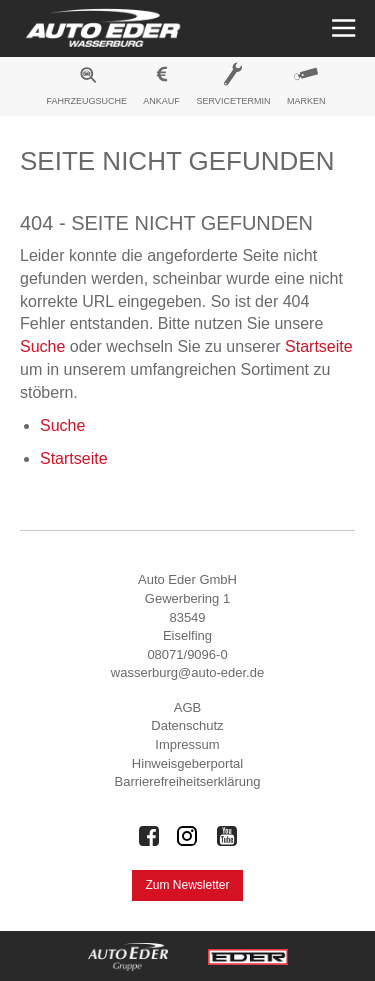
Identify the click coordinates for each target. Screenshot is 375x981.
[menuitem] (87, 89)
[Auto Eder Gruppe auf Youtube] (227, 836)
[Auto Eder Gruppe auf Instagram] (188, 836)
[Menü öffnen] (341, 28)
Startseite (319, 346)
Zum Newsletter (187, 885)
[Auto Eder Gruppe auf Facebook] (149, 836)
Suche (42, 346)
